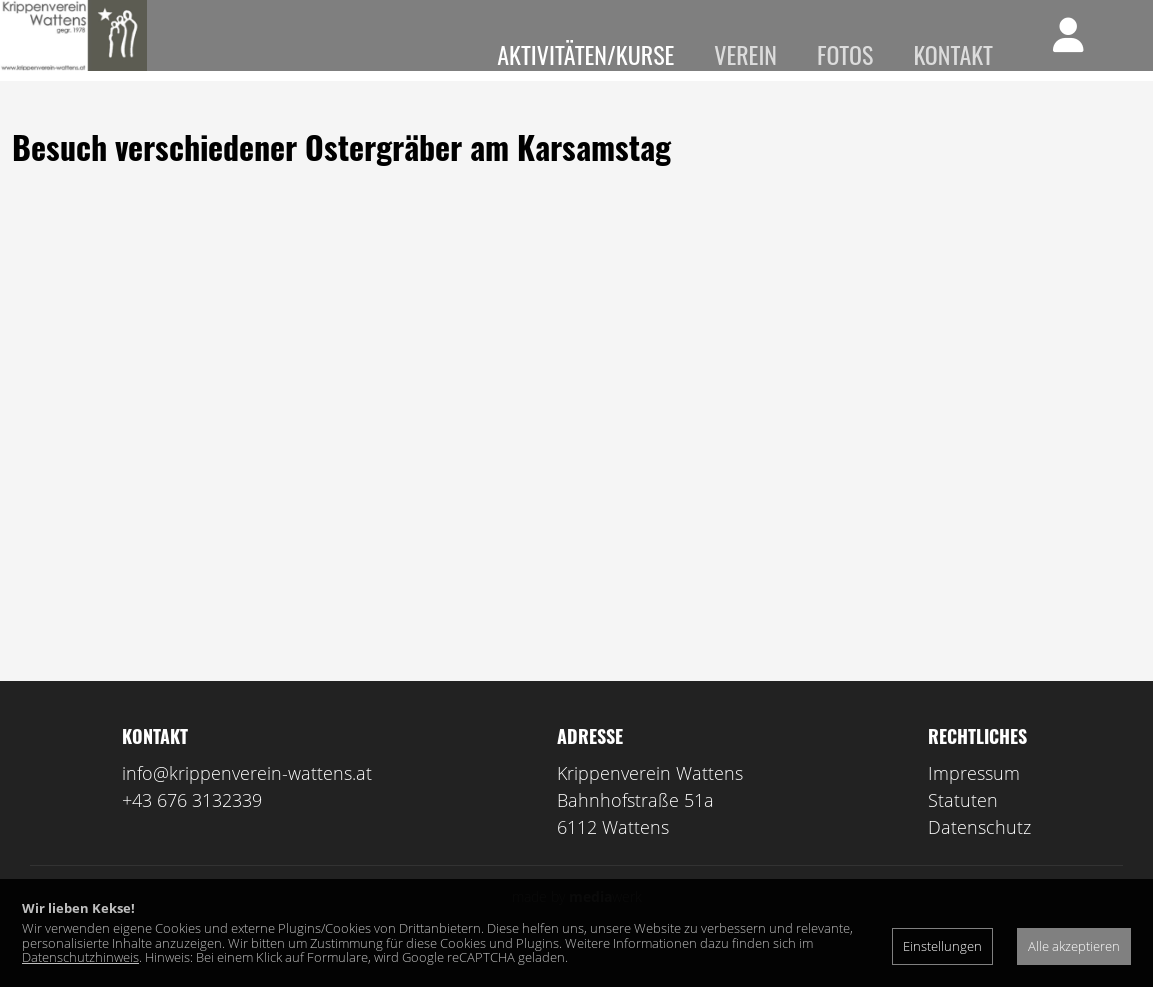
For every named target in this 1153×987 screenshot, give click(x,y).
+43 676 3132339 (192, 829)
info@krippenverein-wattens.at (247, 802)
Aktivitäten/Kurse (585, 54)
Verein (745, 54)
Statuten (963, 829)
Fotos (845, 54)
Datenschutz (979, 856)
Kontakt (953, 54)
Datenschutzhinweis (80, 957)
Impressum (974, 802)
